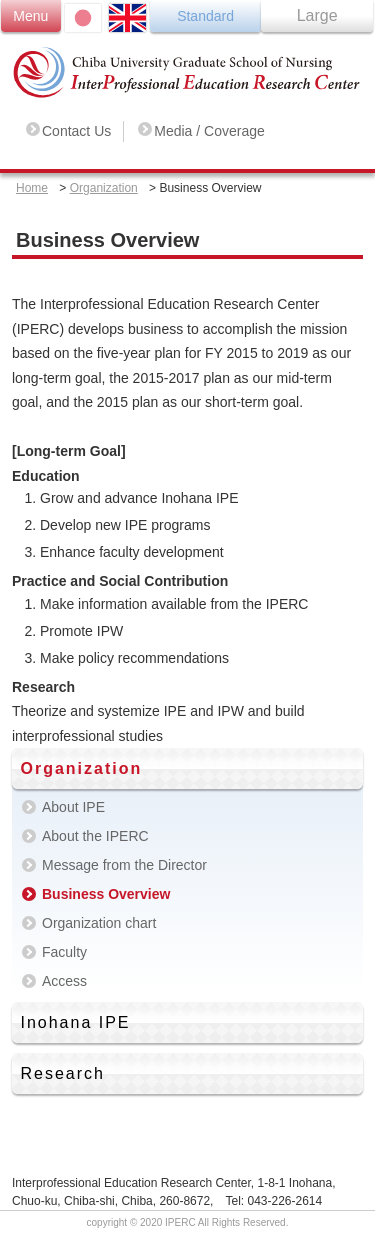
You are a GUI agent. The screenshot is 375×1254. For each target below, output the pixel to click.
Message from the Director (124, 865)
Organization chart (99, 923)
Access (64, 981)
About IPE (73, 807)
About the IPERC (95, 836)
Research (62, 1073)
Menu (30, 16)
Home (32, 188)
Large (317, 15)
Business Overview (106, 894)
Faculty (64, 952)
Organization (104, 188)
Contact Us (76, 131)
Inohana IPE (75, 1022)
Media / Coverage (209, 131)
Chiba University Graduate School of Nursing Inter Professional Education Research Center (187, 72)
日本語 (83, 18)
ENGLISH (127, 18)
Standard (205, 16)
